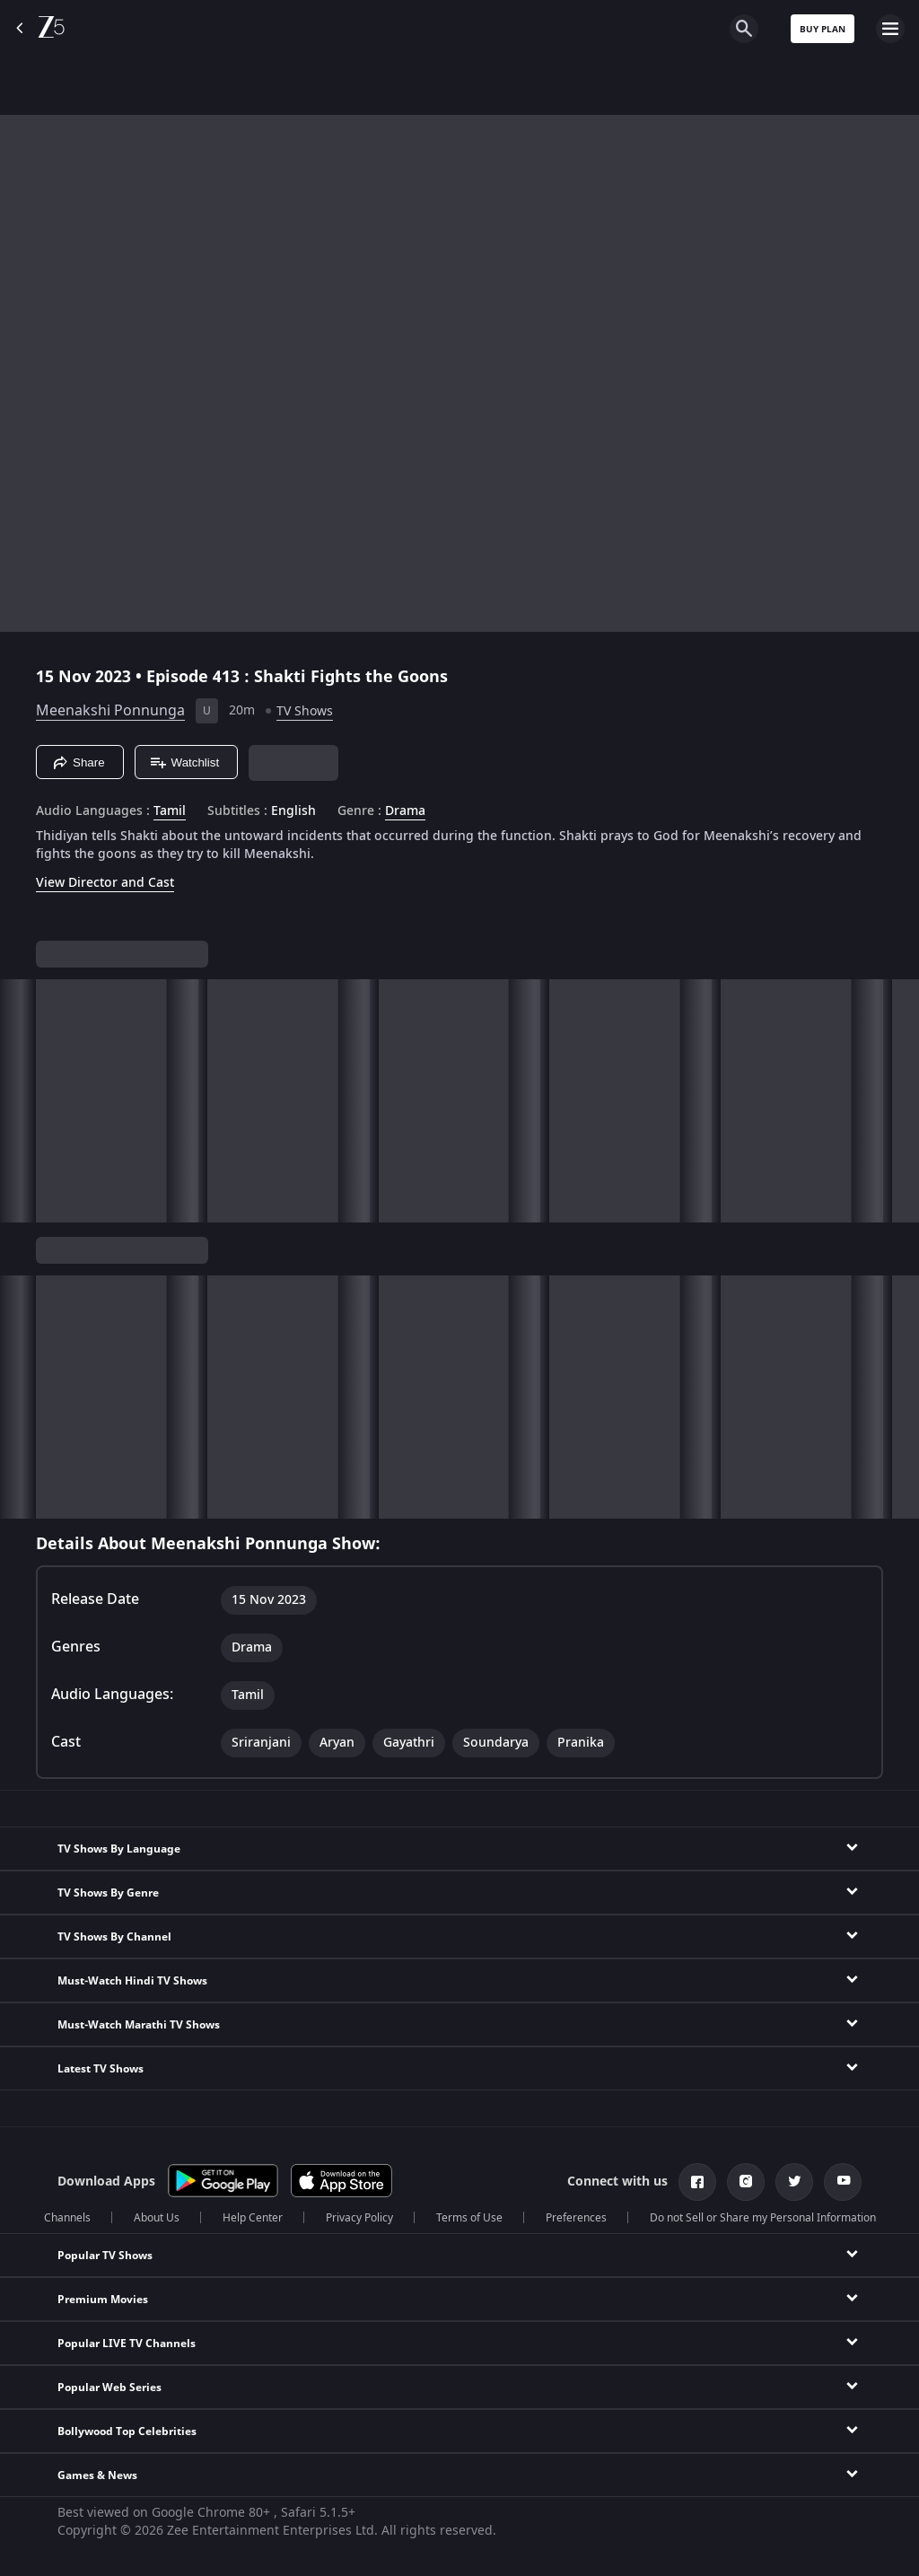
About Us (156, 2218)
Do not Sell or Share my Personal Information (763, 2218)
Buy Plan (822, 29)
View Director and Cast (105, 882)
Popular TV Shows (105, 2255)
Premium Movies (102, 2299)
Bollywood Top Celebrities (127, 2431)
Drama (405, 811)
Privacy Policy (359, 2218)
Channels (67, 2218)
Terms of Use (469, 2218)
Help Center (253, 2218)
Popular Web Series (109, 2387)
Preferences (576, 2218)
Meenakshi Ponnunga (110, 711)
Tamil (169, 811)
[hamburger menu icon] (890, 28)
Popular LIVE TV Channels (126, 2343)
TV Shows (304, 711)
